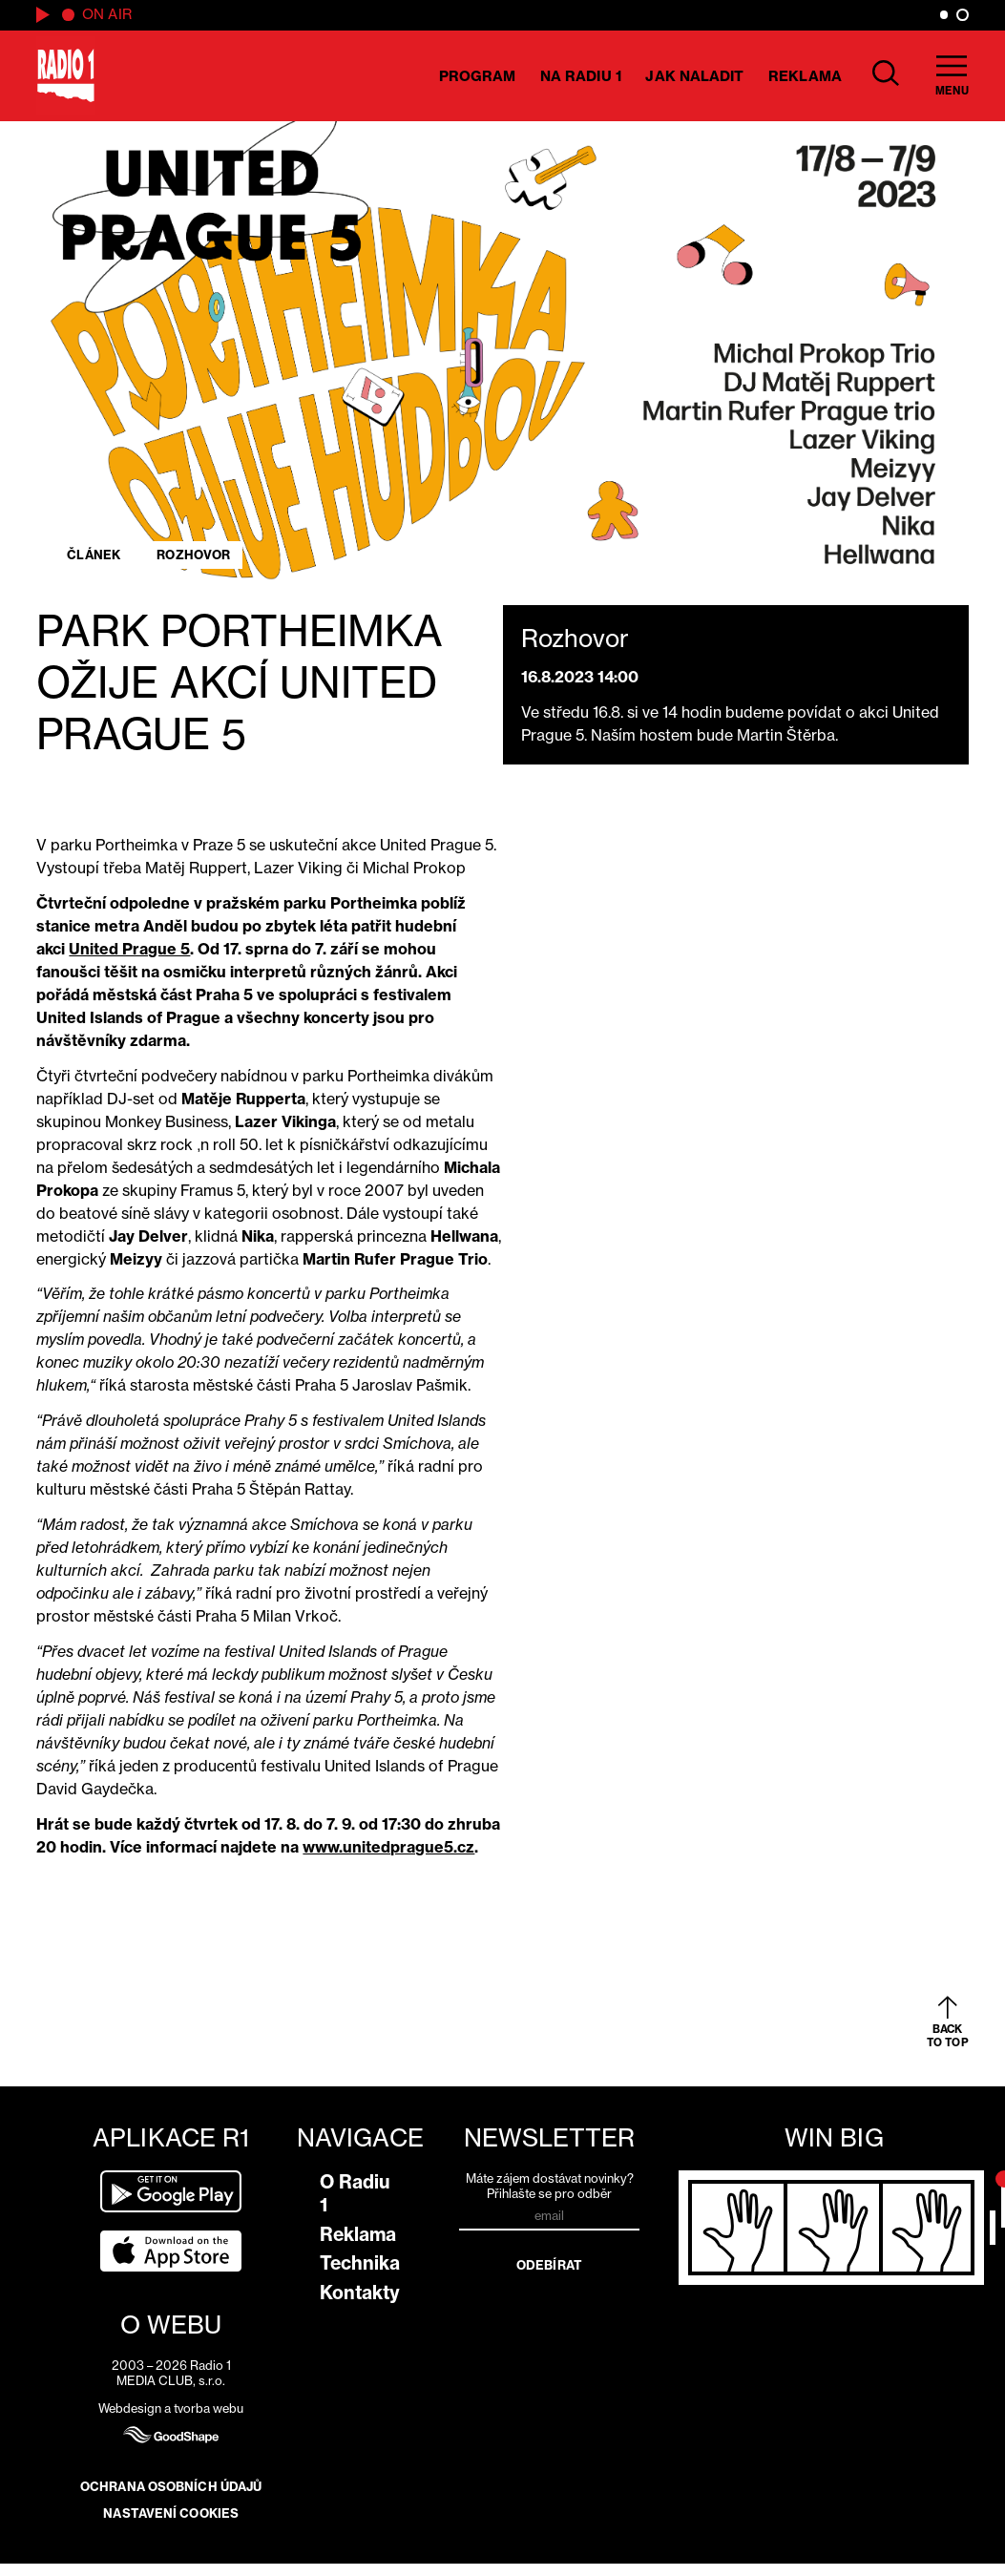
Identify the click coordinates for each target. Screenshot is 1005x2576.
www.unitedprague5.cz (388, 1846)
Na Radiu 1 (580, 76)
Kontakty (360, 2292)
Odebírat (549, 2264)
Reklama (805, 76)
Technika (360, 2262)
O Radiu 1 (355, 2193)
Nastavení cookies (171, 2513)
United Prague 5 (129, 948)
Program (477, 76)
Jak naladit (694, 76)
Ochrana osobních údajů (171, 2486)
